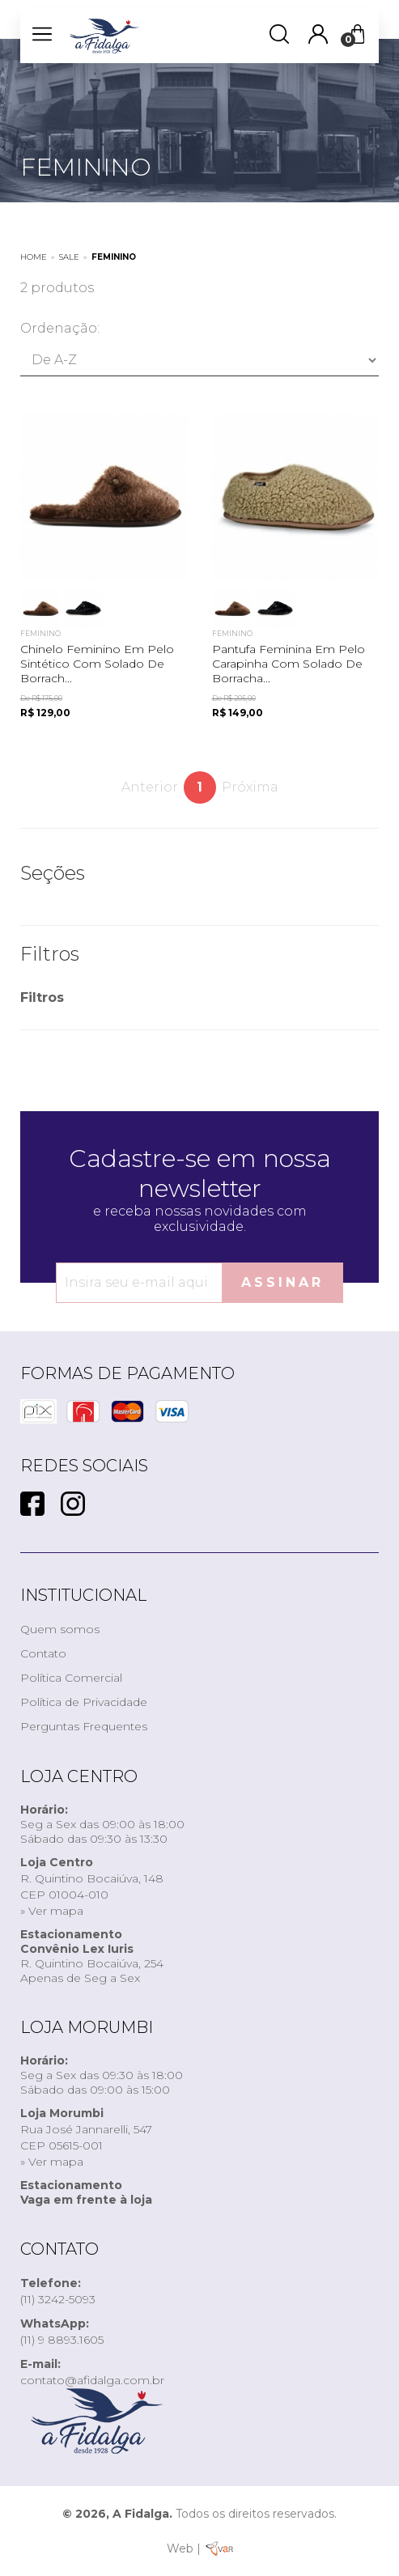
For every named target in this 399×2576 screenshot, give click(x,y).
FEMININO (113, 257)
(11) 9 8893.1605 (62, 2331)
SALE (69, 257)
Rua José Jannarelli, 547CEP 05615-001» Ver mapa (86, 2137)
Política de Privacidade (83, 1702)
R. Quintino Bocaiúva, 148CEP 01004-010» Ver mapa (91, 1886)
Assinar (282, 1282)
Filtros (42, 997)
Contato (43, 1653)
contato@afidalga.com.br (92, 2372)
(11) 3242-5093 (58, 2291)
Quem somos (60, 1629)
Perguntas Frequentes (83, 1726)
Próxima (250, 787)
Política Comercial (71, 1677)
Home (33, 257)
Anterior (149, 787)
